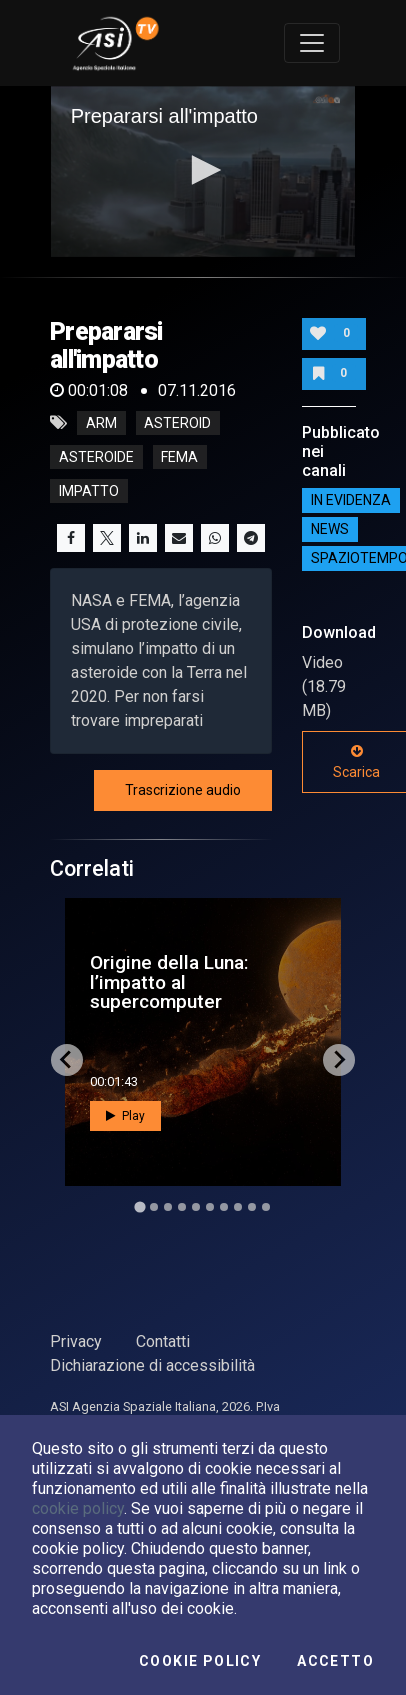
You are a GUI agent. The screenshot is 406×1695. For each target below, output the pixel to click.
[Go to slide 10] (266, 1207)
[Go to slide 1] (139, 1206)
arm (101, 423)
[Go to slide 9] (252, 1207)
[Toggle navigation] (312, 43)
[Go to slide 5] (196, 1207)
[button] (203, 170)
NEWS (330, 529)
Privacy (76, 1341)
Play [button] (125, 1116)
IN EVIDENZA (351, 500)
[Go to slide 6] (210, 1207)
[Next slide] (339, 1060)
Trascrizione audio (183, 790)
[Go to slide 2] (154, 1207)
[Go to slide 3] (168, 1207)
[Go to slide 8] (238, 1207)
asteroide (96, 457)
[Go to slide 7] (224, 1207)
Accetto (335, 1661)
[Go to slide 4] (182, 1207)
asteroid (177, 423)
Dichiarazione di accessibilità (152, 1365)
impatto (89, 491)
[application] (203, 171)
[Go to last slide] (67, 1060)
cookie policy (78, 1508)
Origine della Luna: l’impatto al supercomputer (169, 981)
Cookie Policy (200, 1661)
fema (179, 457)
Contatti (163, 1341)
